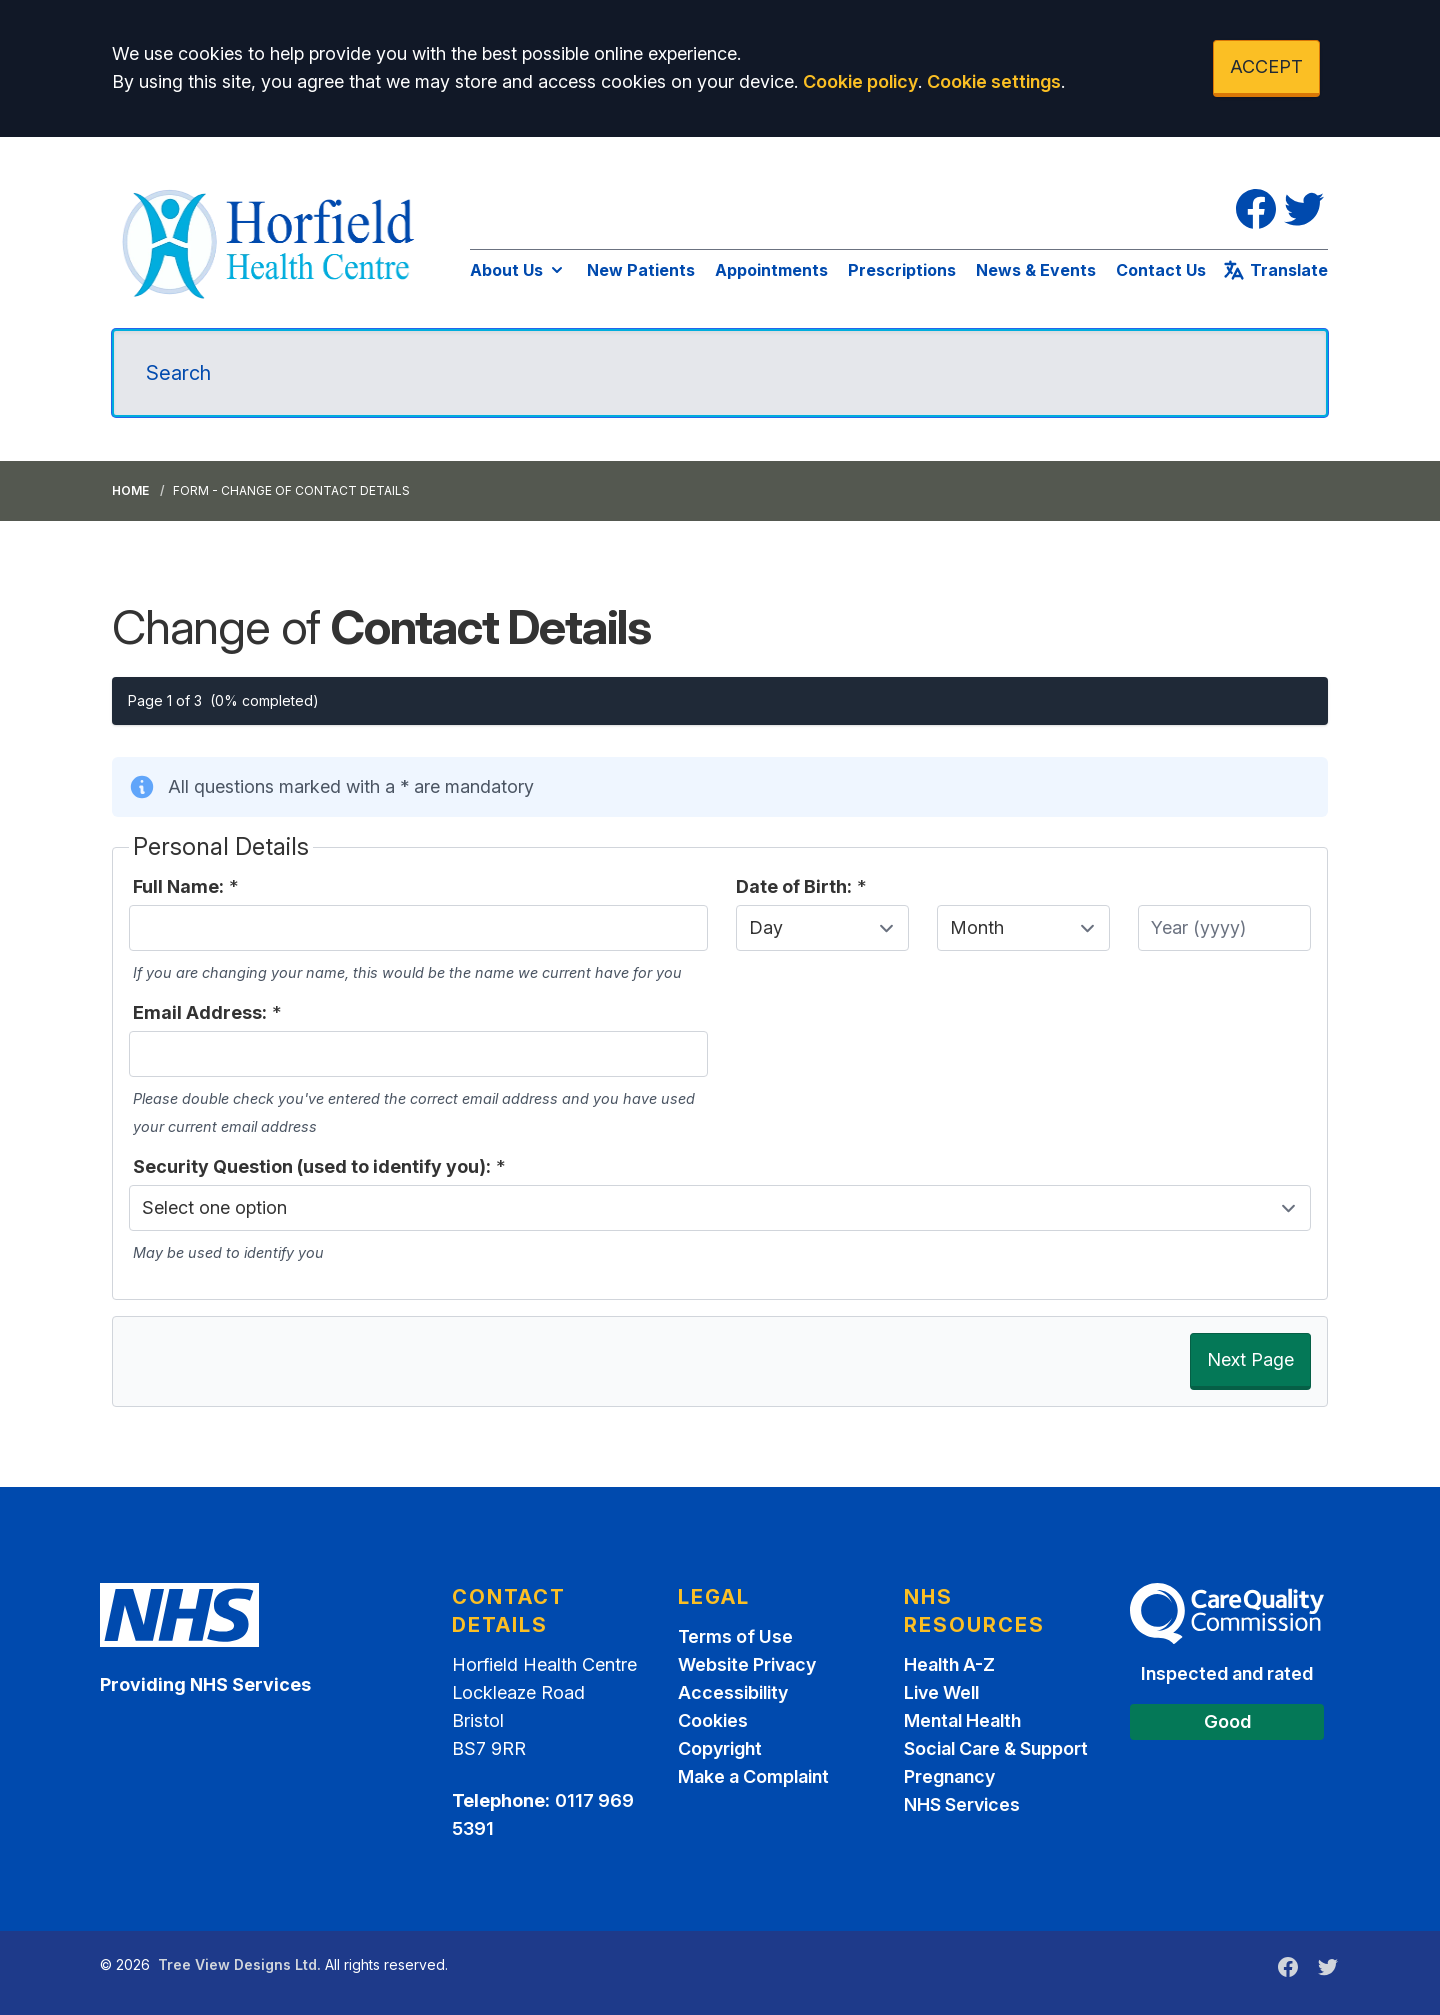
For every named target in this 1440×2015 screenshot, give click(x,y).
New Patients (641, 270)
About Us (518, 270)
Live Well (941, 1692)
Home (130, 490)
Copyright (720, 1748)
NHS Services (962, 1804)
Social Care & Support (996, 1748)
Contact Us (1161, 270)
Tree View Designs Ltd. (239, 1964)
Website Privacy (747, 1664)
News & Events (1036, 270)
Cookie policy (860, 81)
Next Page (1250, 1359)
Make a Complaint (753, 1776)
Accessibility (733, 1692)
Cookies (713, 1720)
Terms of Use (735, 1636)
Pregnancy (949, 1776)
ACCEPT (1266, 66)
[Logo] (271, 241)
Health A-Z (949, 1664)
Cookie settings (994, 81)
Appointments (771, 270)
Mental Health (962, 1720)
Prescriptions (902, 270)
